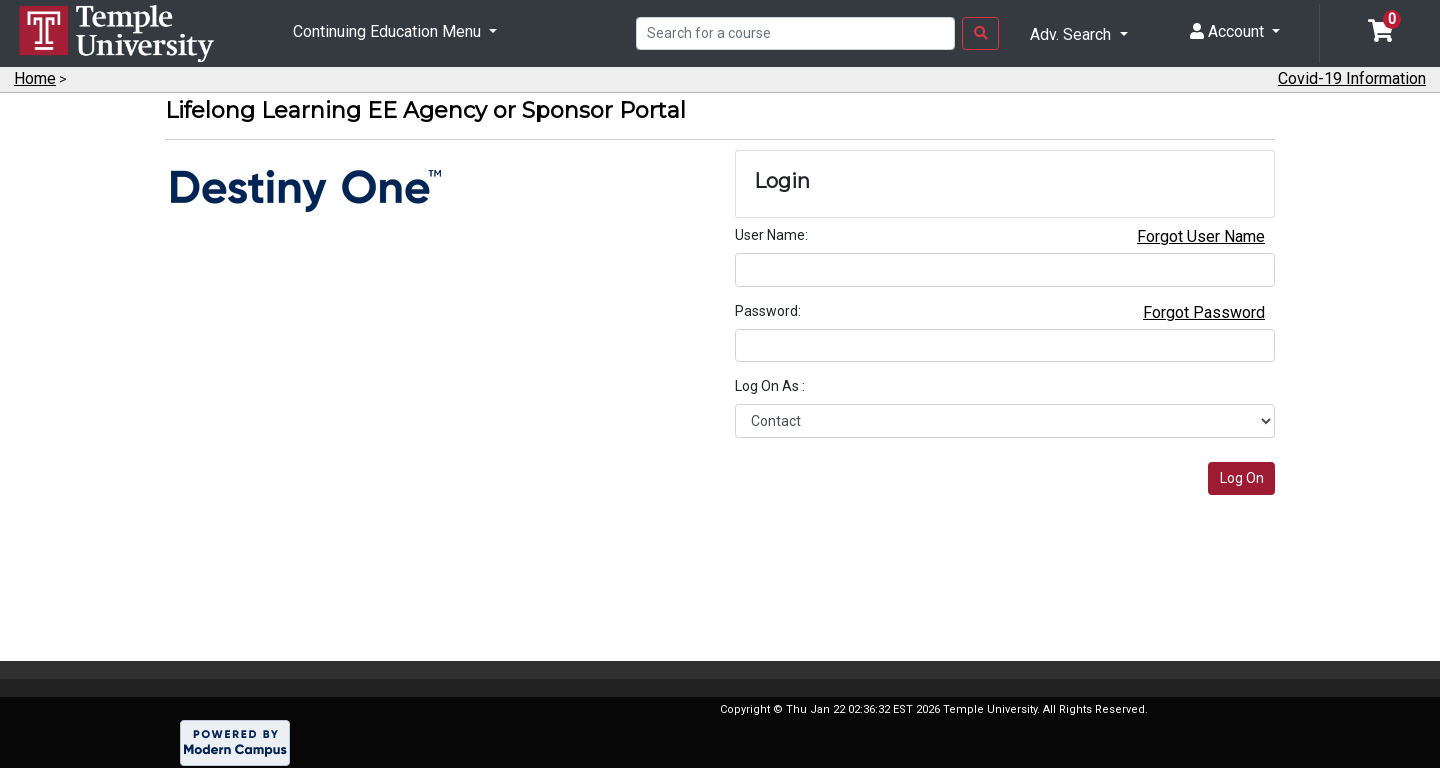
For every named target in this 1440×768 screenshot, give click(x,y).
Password (766, 311)
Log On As (768, 386)
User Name (770, 235)
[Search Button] (980, 34)
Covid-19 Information (1352, 78)
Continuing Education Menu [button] (389, 31)
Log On (1242, 478)
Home (35, 78)
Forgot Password (1204, 312)
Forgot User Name (1201, 236)
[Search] (795, 34)
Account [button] (1229, 31)
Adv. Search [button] (1072, 34)
